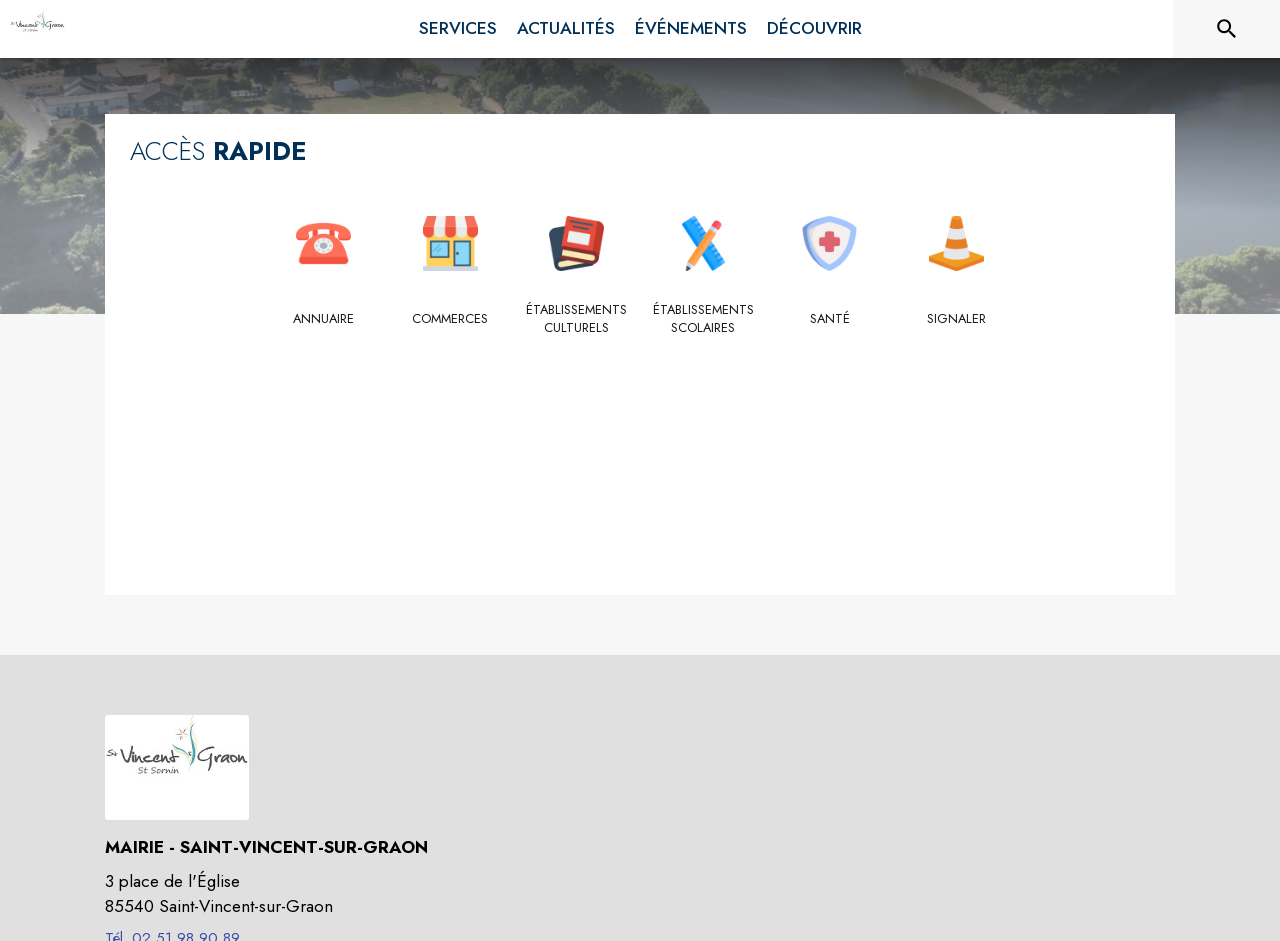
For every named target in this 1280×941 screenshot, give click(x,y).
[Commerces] (450, 319)
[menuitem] (458, 25)
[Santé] (830, 319)
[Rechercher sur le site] (1227, 29)
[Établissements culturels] (577, 319)
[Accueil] (37, 29)
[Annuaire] (324, 319)
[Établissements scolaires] (703, 319)
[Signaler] (956, 319)
